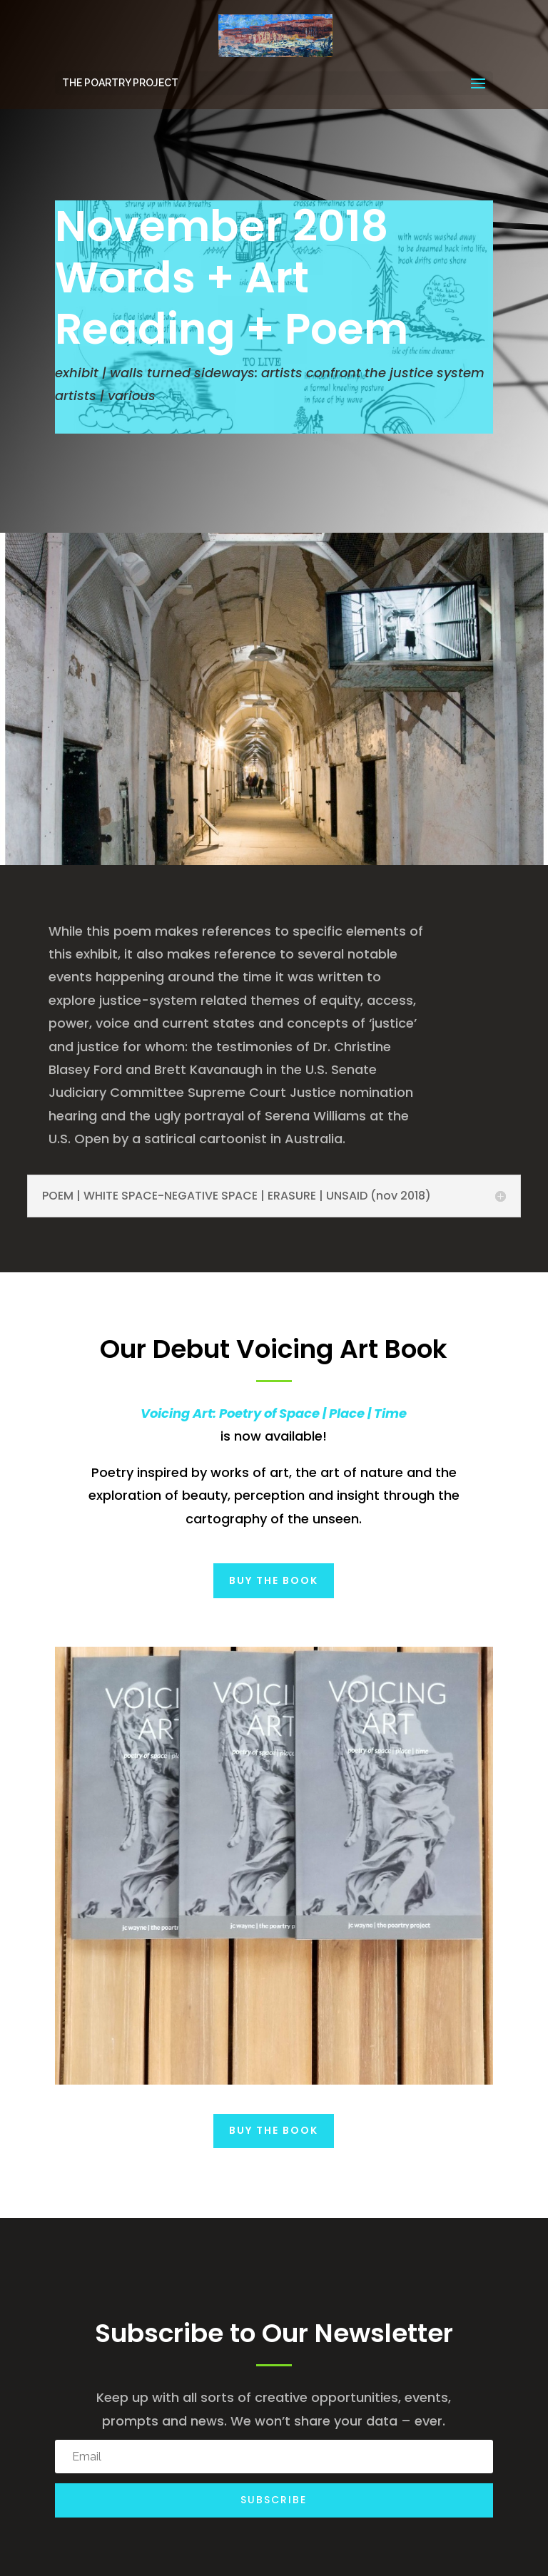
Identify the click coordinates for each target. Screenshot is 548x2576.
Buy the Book (273, 1580)
